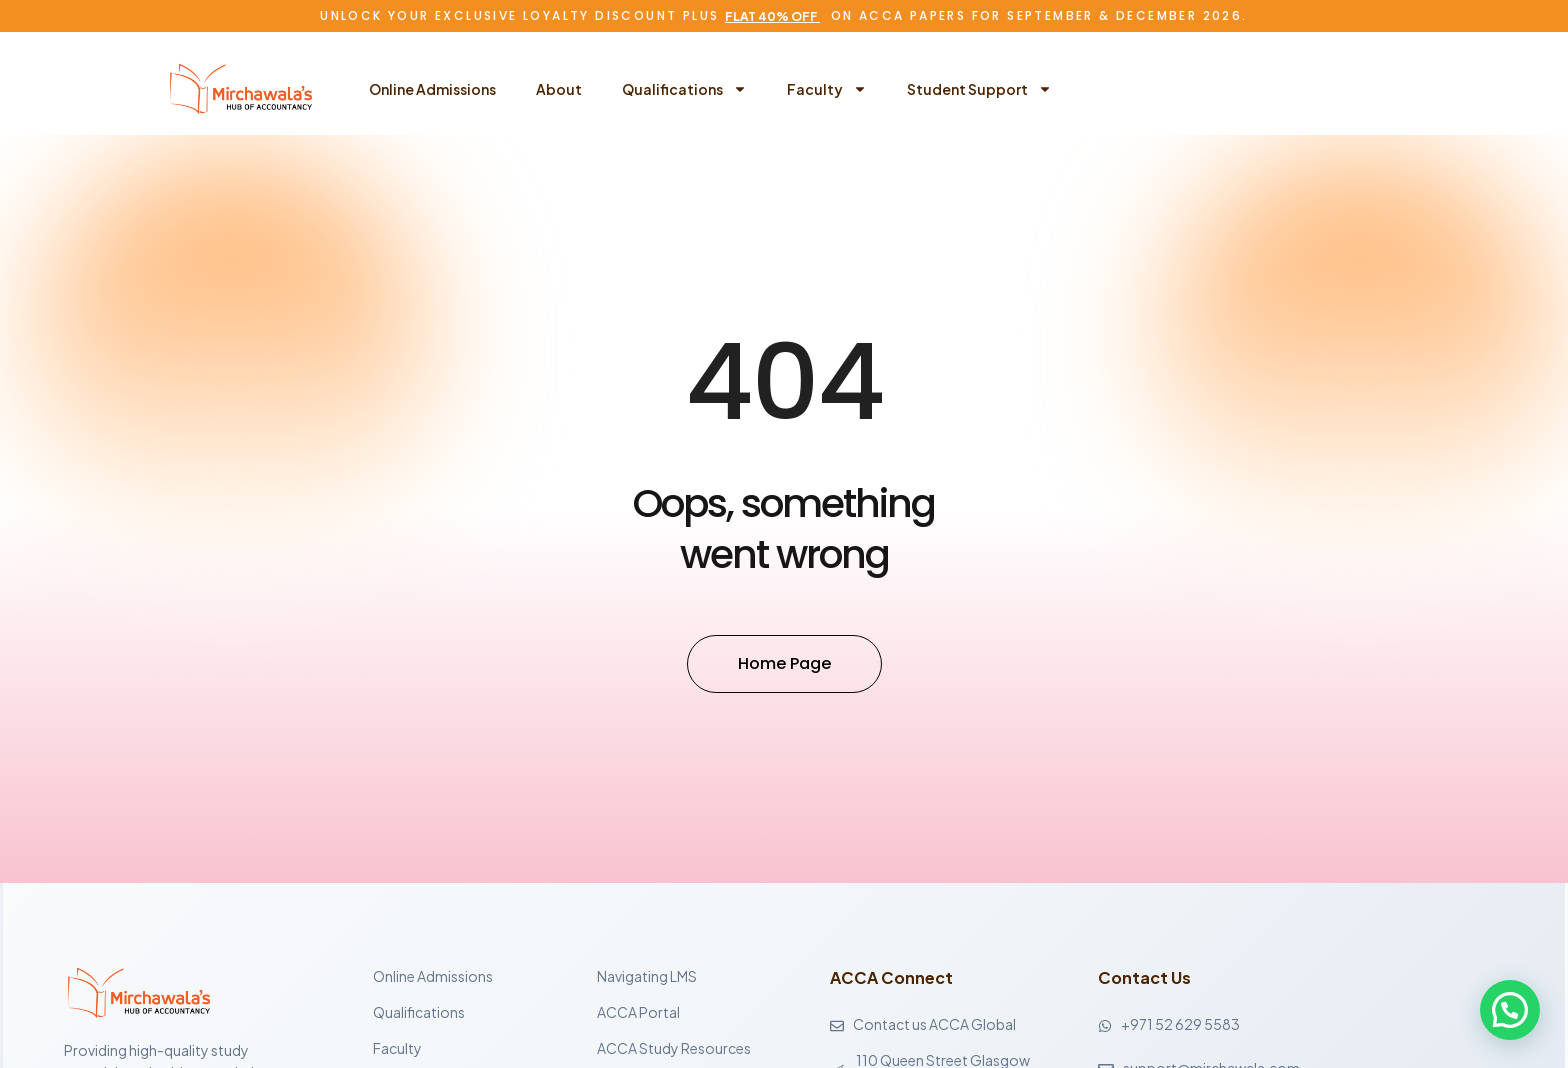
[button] (1510, 1010)
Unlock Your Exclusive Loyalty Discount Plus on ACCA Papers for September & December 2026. (783, 15)
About (559, 89)
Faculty (827, 89)
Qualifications (684, 89)
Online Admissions (432, 89)
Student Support (979, 89)
